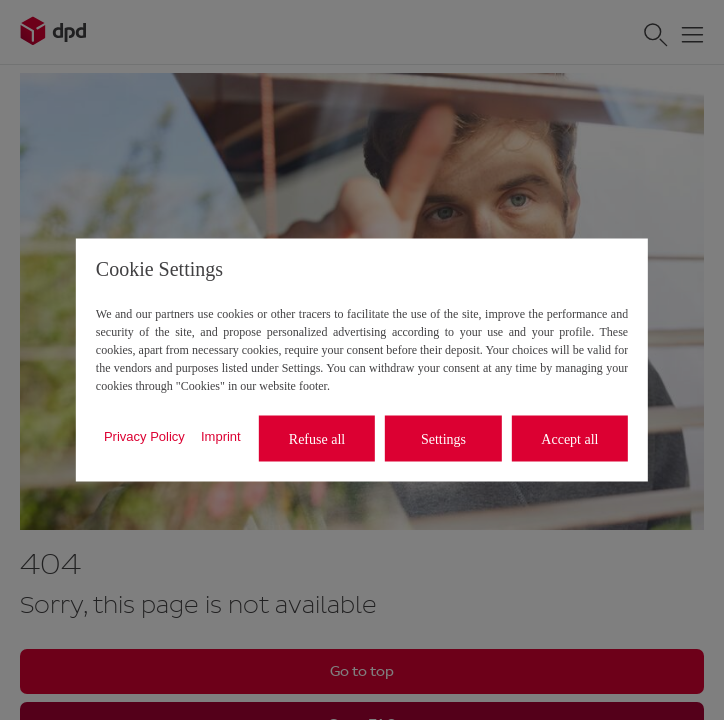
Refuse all (317, 438)
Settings (443, 438)
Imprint (221, 435)
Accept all (569, 438)
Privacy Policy (144, 435)
